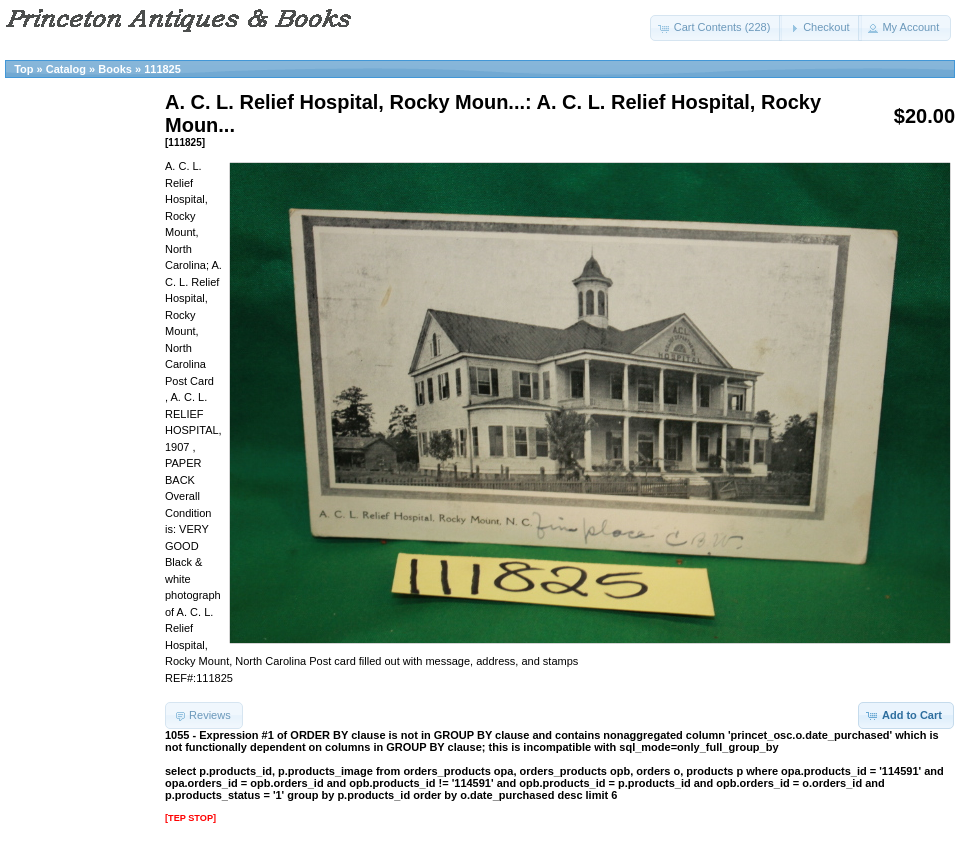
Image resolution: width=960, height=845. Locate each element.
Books (115, 69)
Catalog (66, 69)
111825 (162, 69)
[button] (716, 28)
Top (23, 69)
